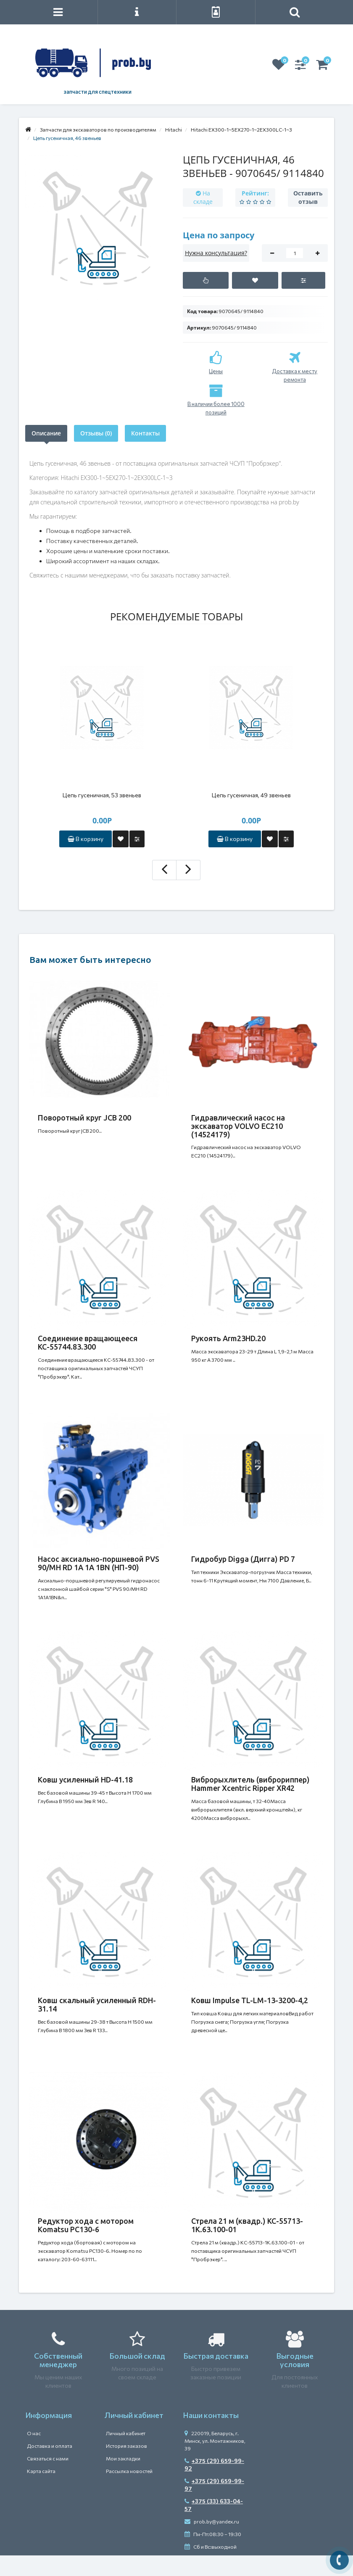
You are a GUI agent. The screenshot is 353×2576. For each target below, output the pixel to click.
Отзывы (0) (96, 433)
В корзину (85, 838)
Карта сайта (41, 2471)
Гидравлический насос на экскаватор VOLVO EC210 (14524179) (238, 1126)
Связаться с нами (47, 2458)
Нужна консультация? (216, 253)
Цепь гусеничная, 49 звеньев (251, 795)
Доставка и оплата (49, 2446)
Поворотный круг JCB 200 (84, 1117)
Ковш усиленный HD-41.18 (85, 1779)
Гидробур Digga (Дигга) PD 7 (243, 1559)
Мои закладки (123, 2458)
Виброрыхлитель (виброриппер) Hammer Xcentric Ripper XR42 (250, 1783)
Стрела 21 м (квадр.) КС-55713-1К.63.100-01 (247, 2225)
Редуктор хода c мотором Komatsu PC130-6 (86, 2225)
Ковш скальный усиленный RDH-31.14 (97, 2004)
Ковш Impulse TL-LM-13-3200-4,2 (249, 2000)
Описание (46, 433)
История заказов (126, 2446)
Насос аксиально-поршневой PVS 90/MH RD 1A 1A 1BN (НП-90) (98, 1563)
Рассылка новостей (129, 2471)
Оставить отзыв (308, 197)
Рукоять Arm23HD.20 (228, 1338)
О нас (34, 2433)
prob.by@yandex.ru (211, 2521)
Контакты (145, 433)
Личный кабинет (125, 2433)
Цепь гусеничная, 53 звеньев (102, 795)
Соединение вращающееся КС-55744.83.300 (87, 1342)
